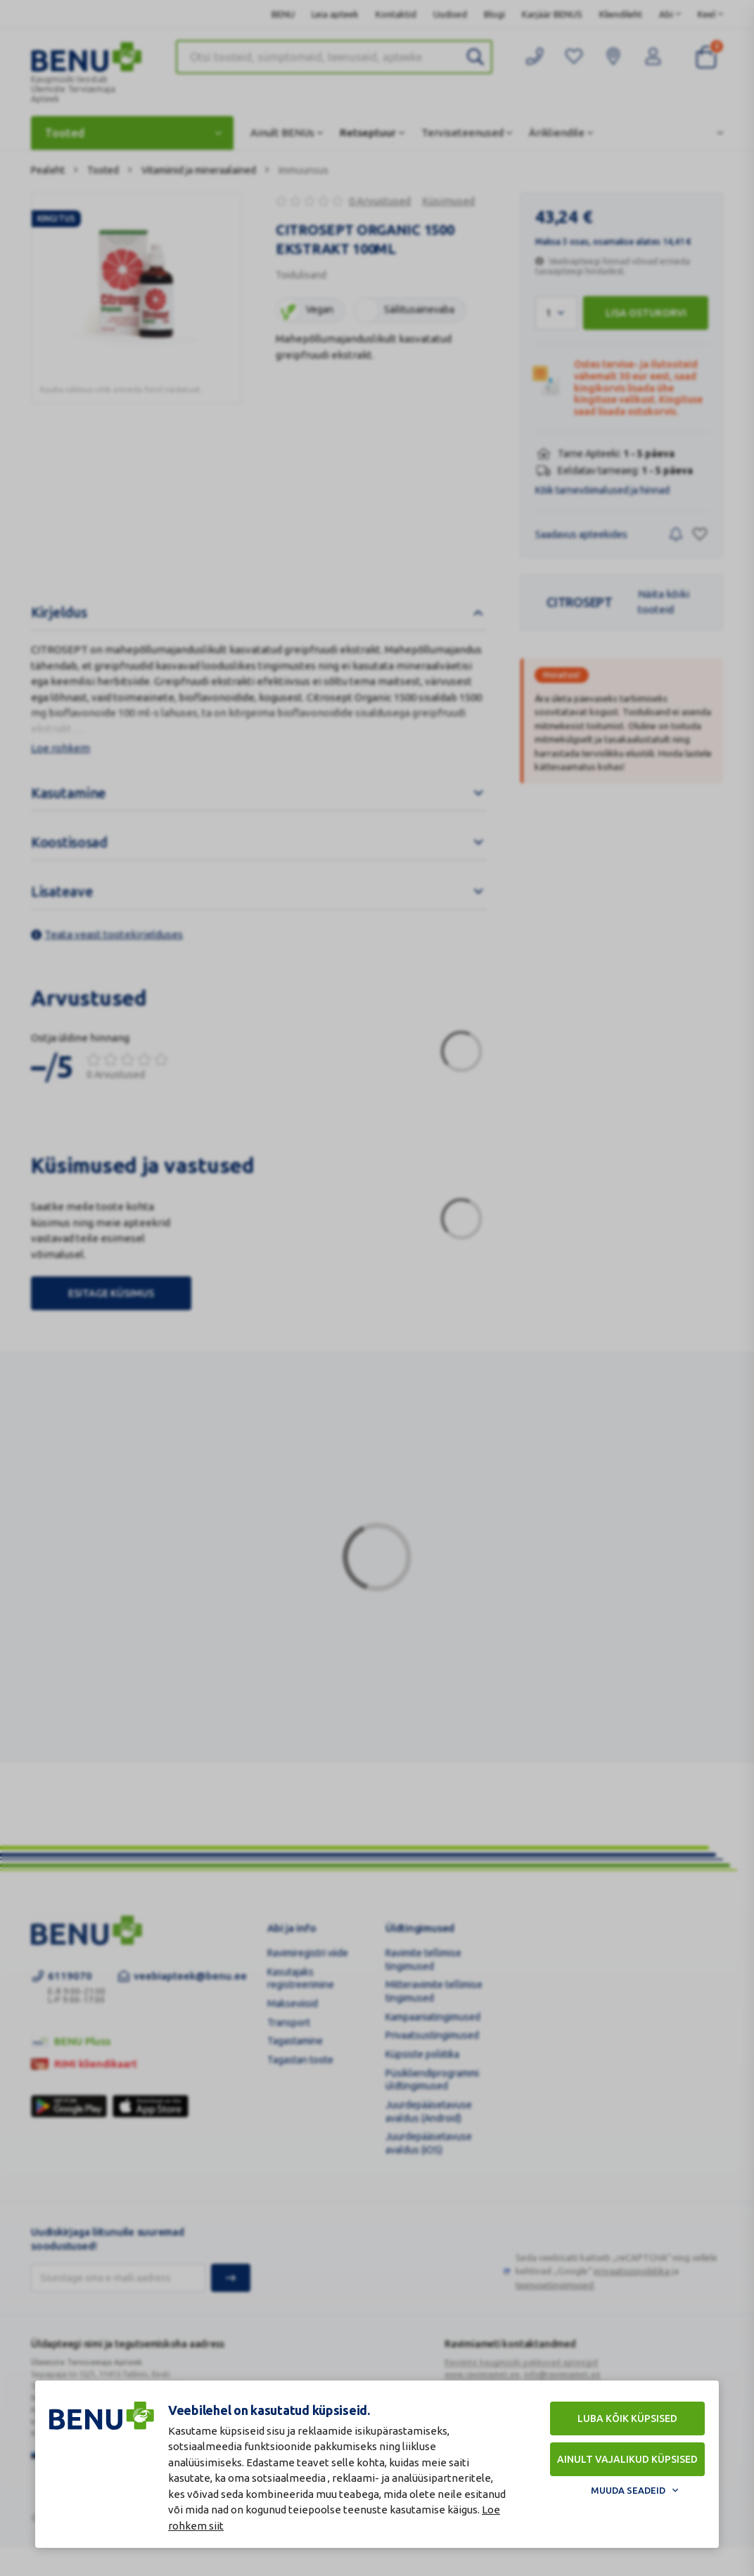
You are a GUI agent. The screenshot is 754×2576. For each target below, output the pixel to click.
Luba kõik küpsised (627, 2418)
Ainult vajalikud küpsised (627, 2459)
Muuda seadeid (628, 2490)
